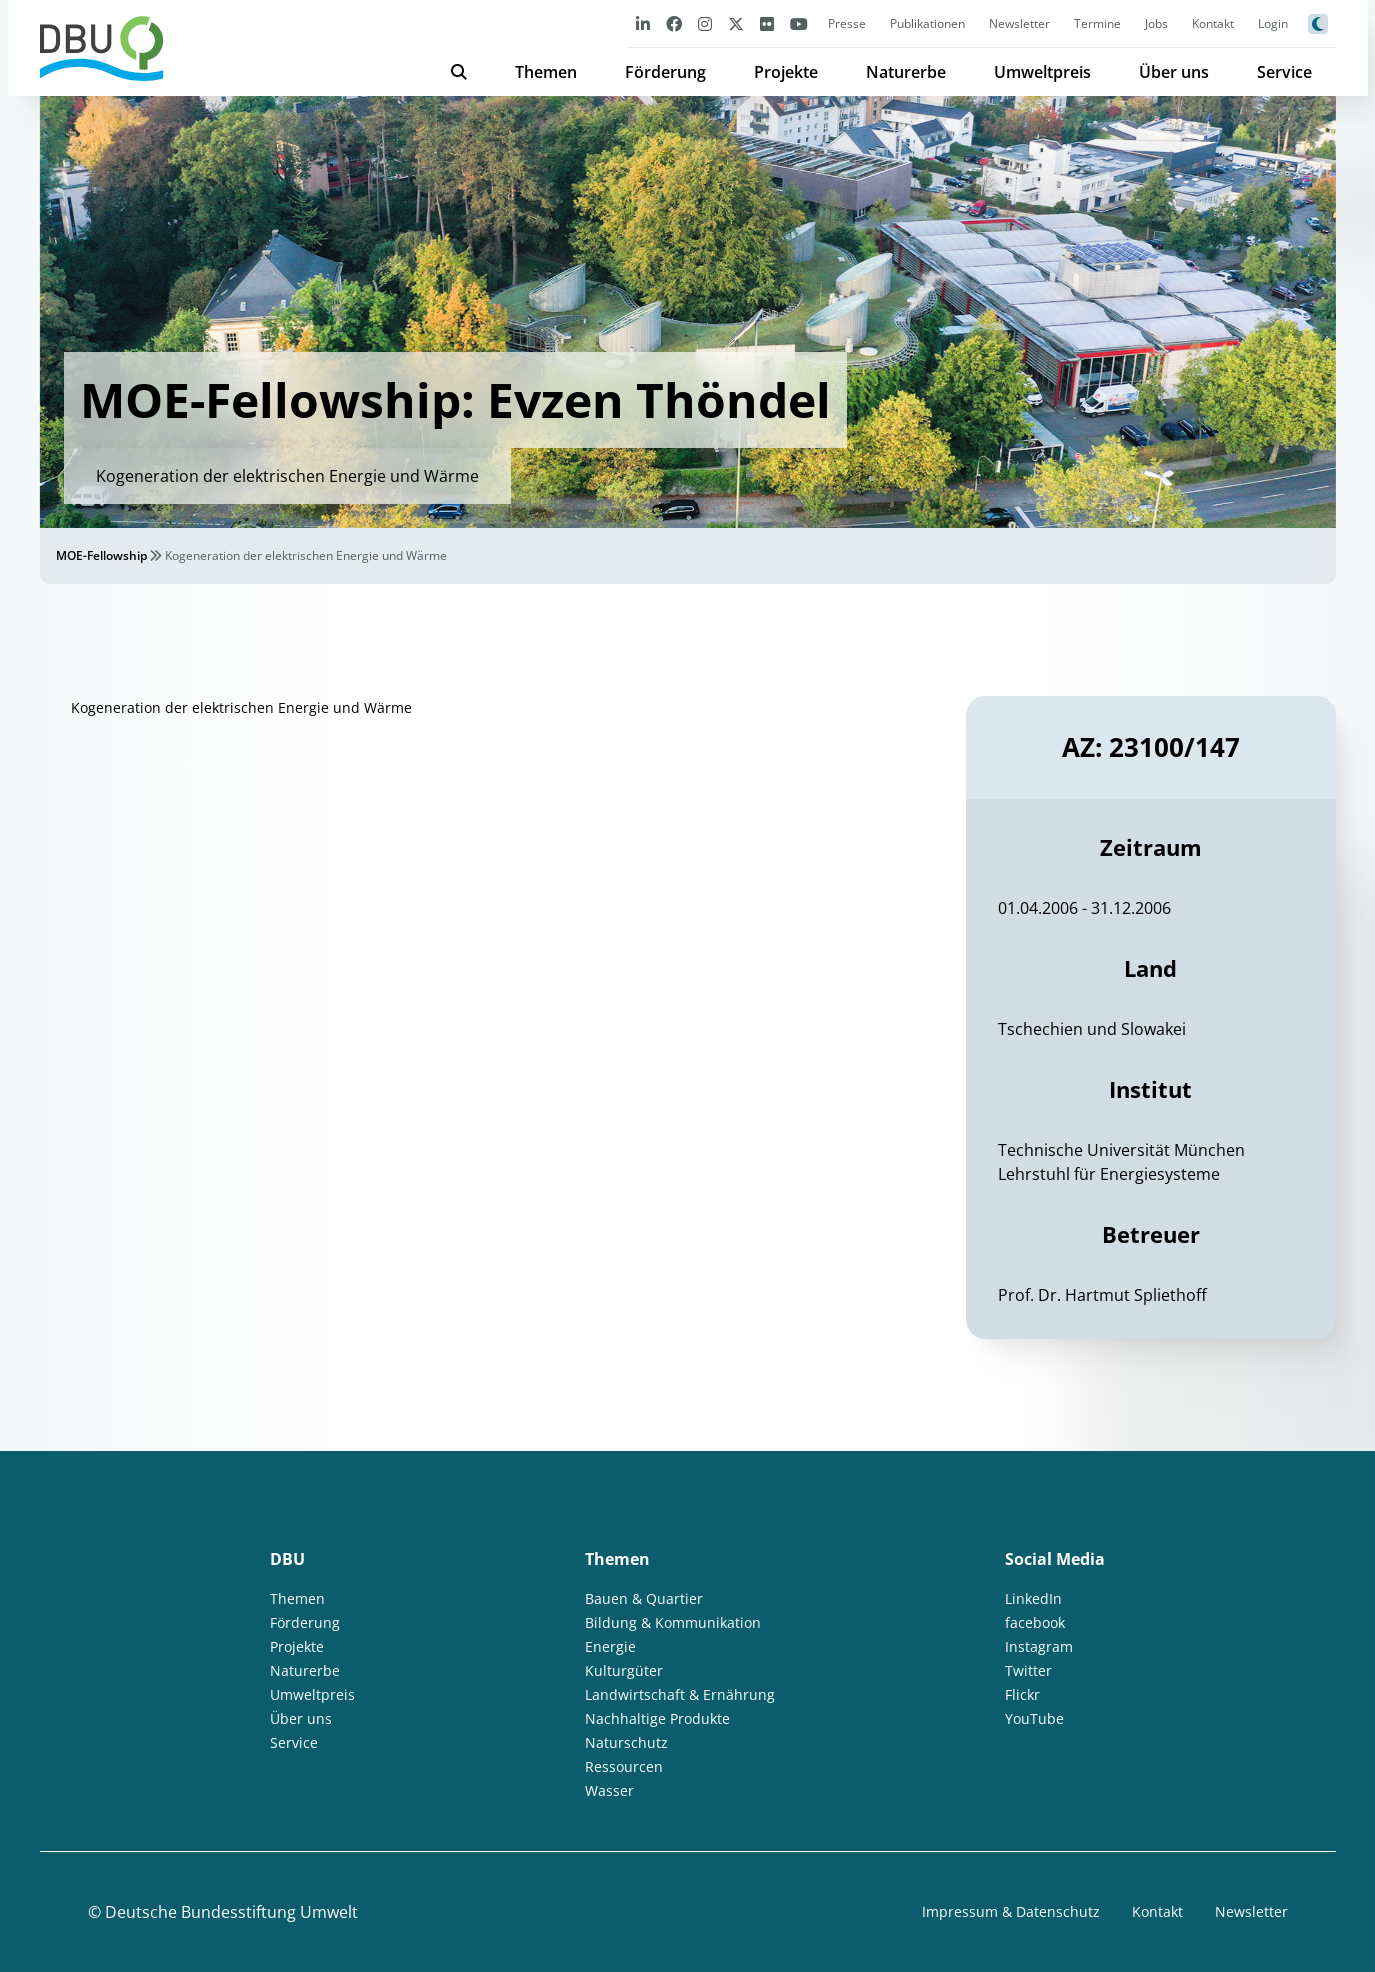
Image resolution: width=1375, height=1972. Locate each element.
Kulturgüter (624, 1670)
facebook (1035, 1622)
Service (1284, 72)
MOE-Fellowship (101, 555)
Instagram (1039, 1646)
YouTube (1034, 1718)
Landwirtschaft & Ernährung (680, 1694)
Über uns (1174, 72)
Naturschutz (626, 1742)
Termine (1097, 23)
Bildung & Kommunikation (673, 1622)
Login (1273, 23)
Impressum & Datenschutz (1011, 1911)
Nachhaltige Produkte (657, 1718)
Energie (610, 1646)
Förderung (665, 72)
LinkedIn (1033, 1598)
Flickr (1022, 1694)
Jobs (1156, 23)
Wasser (609, 1790)
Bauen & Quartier (644, 1598)
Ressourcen (624, 1766)
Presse (847, 23)
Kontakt (1213, 23)
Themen (546, 72)
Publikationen (927, 23)
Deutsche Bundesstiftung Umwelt (231, 1912)
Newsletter (1019, 23)
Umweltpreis (1042, 72)
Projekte (786, 72)
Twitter (1028, 1670)
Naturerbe (906, 72)
